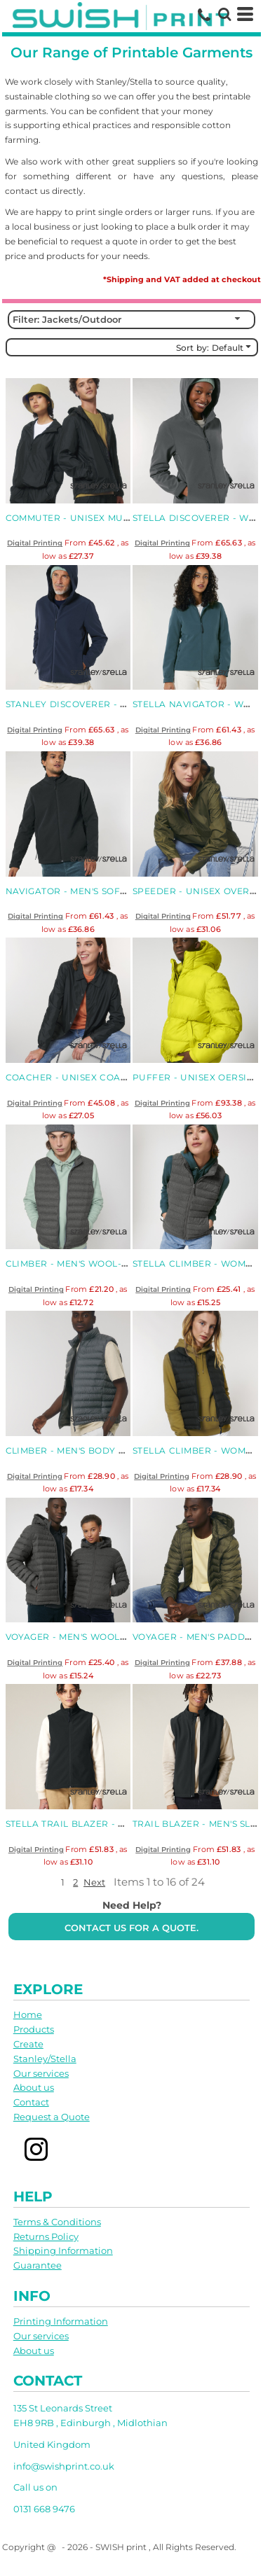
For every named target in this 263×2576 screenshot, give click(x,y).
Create (28, 2043)
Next (94, 1882)
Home (27, 2014)
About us (33, 2087)
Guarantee (37, 2265)
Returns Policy (46, 2236)
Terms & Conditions (57, 2221)
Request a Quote (51, 2116)
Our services (41, 2073)
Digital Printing (34, 543)
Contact (31, 2102)
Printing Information (60, 2321)
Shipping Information (63, 2250)
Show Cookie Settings (131, 2564)
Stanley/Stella (44, 2058)
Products (33, 2029)
